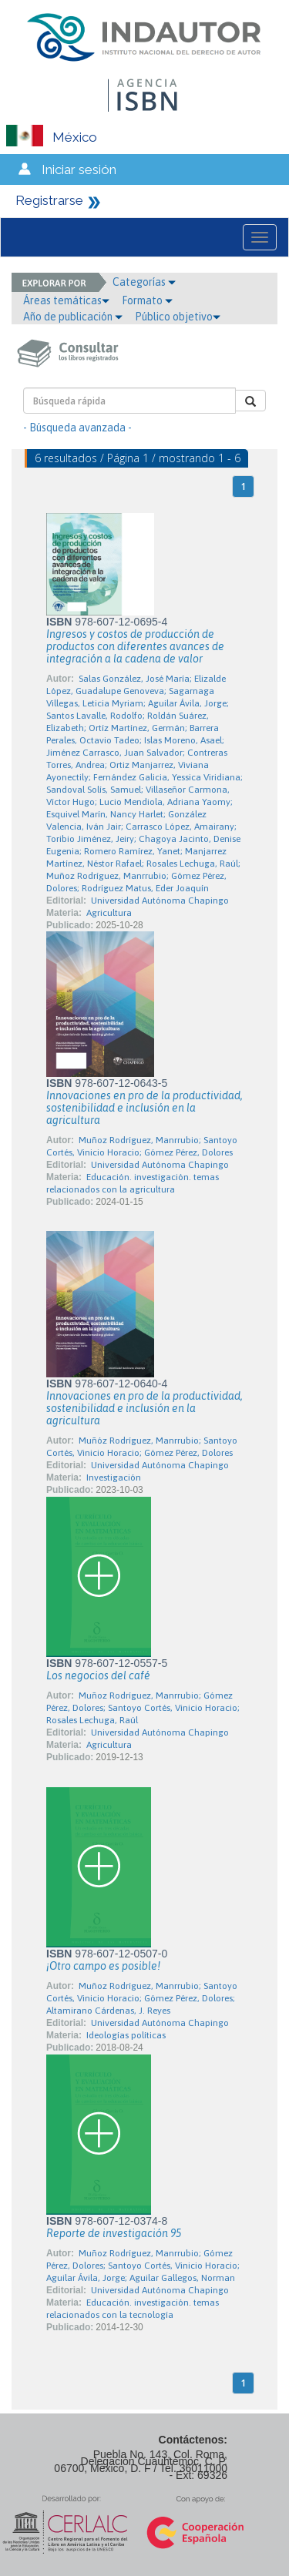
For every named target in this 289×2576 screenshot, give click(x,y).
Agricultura (109, 912)
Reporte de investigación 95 (113, 2233)
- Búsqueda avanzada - (77, 427)
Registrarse (49, 200)
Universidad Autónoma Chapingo (160, 900)
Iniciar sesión (79, 169)
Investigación (113, 1477)
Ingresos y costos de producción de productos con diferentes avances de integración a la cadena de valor (135, 646)
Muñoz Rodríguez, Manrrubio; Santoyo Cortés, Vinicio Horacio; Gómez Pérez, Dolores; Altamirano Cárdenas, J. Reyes (141, 1998)
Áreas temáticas (66, 300)
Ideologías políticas (126, 2035)
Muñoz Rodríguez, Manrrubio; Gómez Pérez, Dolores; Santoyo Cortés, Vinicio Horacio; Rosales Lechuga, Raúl (143, 1708)
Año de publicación (73, 316)
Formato (147, 300)
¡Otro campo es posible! (103, 1966)
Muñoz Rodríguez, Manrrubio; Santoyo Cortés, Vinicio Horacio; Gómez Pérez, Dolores (141, 1146)
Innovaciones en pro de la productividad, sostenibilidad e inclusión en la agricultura (144, 1107)
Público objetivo (177, 316)
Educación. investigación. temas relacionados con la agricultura (132, 1183)
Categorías (144, 282)
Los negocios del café (98, 1675)
